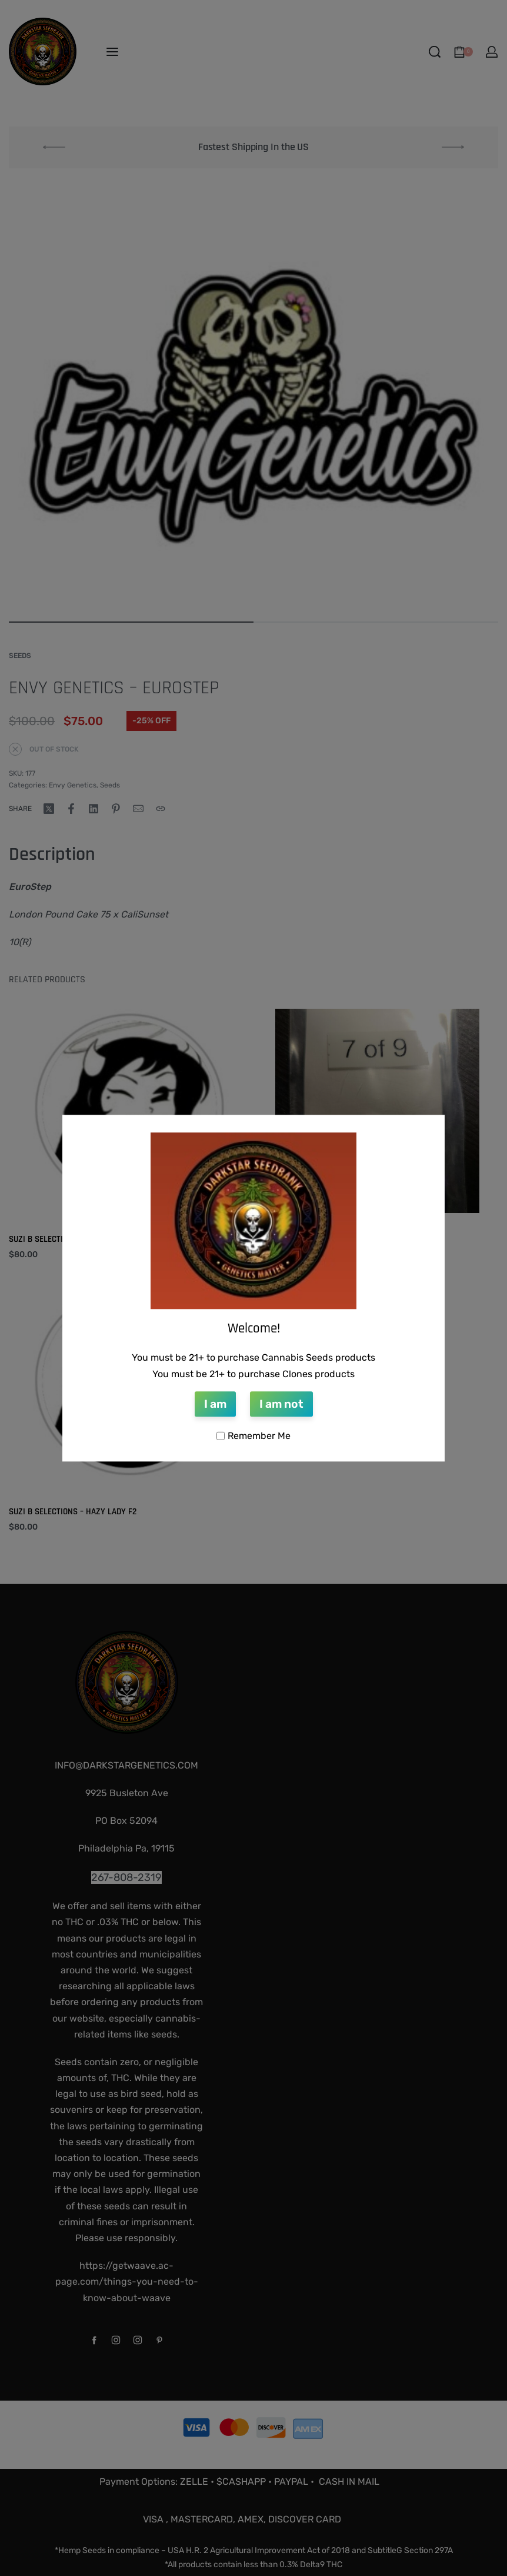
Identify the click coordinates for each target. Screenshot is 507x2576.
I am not (281, 1404)
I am (215, 1404)
